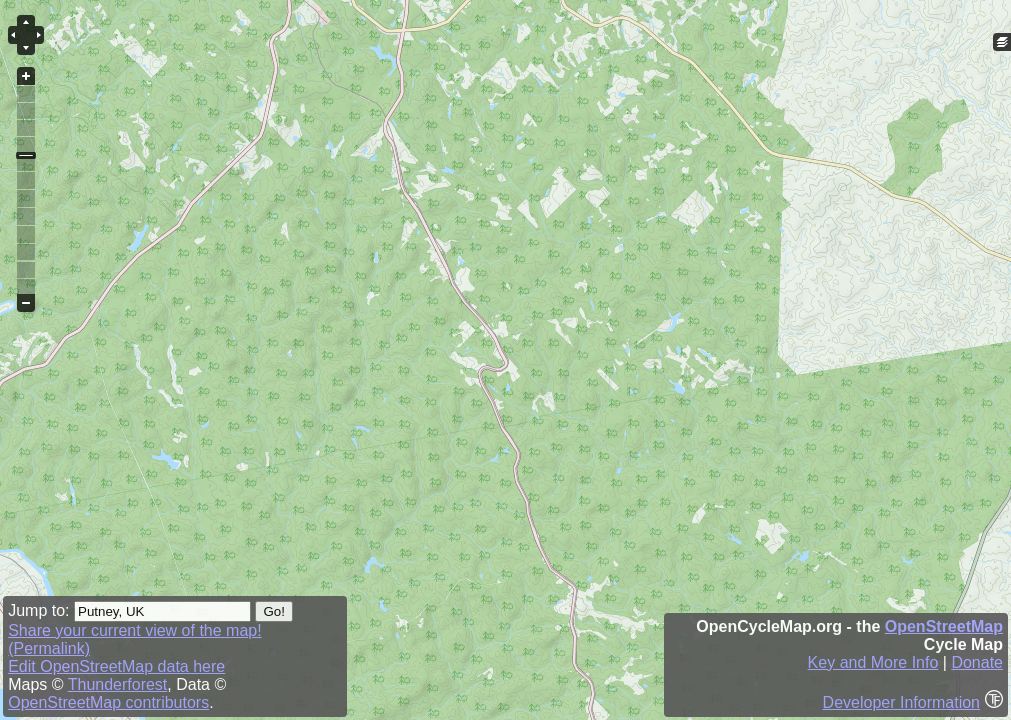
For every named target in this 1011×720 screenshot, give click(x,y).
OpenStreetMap (944, 626)
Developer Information (901, 702)
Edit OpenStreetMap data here (116, 666)
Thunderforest (118, 684)
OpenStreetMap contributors (108, 702)
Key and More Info (873, 662)
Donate (977, 662)
